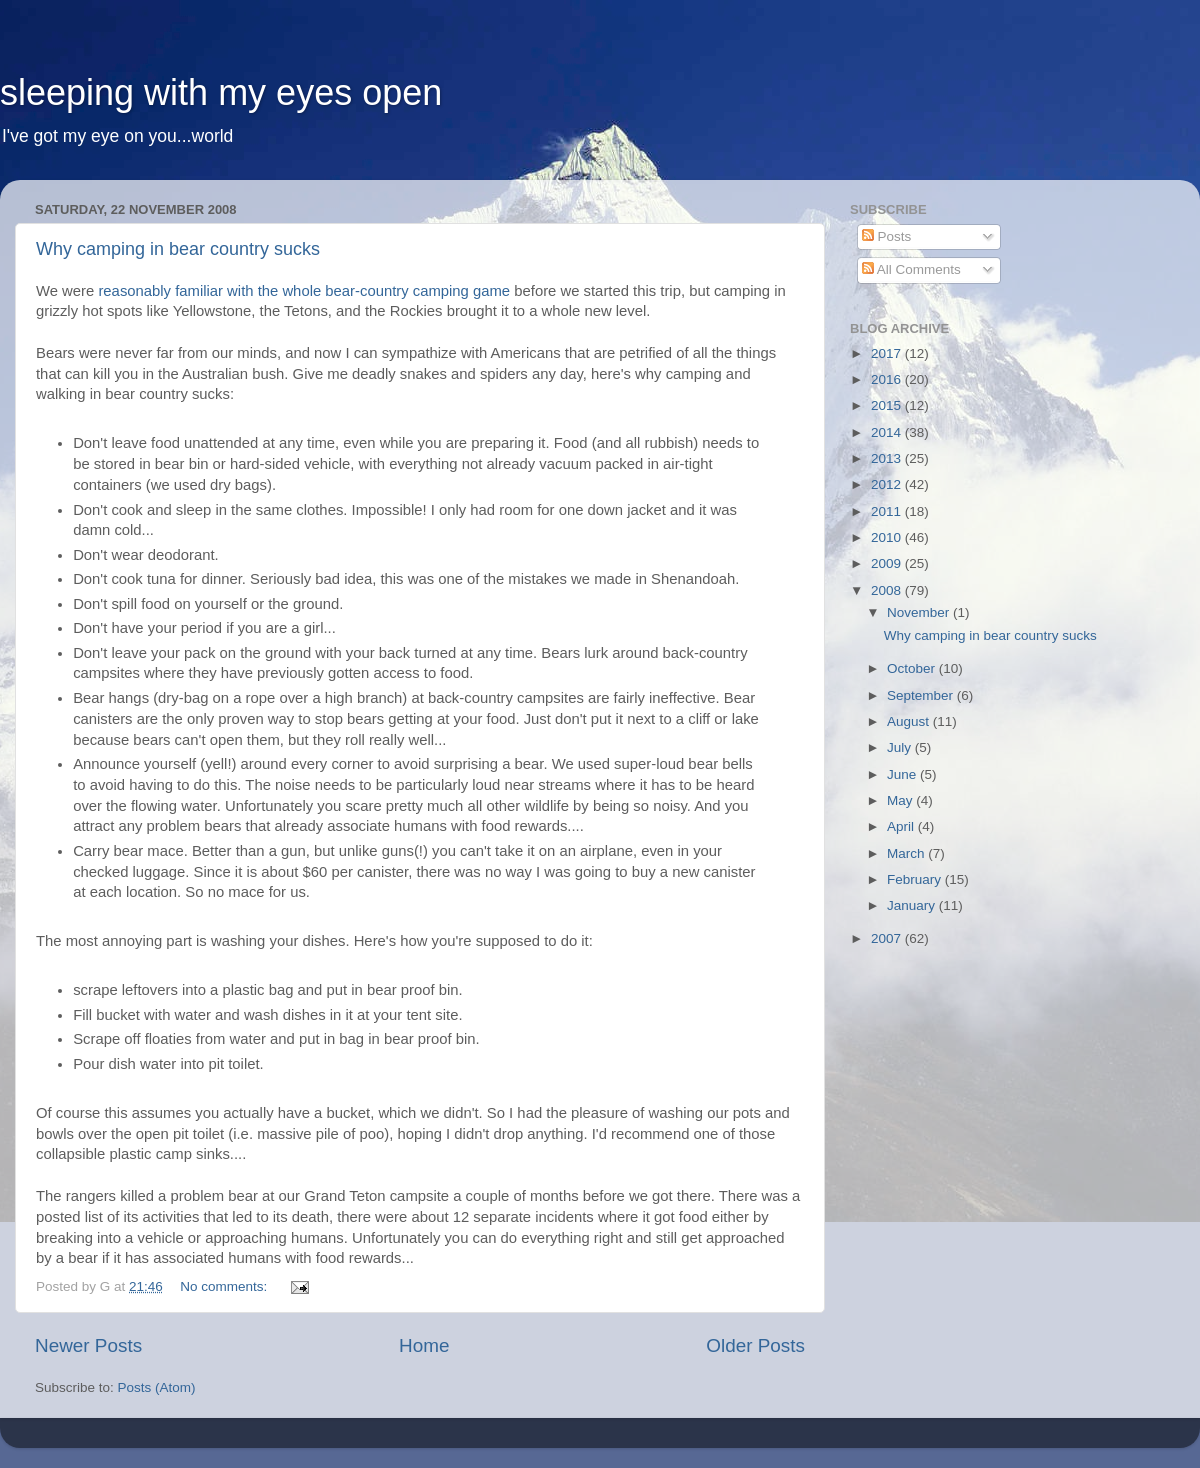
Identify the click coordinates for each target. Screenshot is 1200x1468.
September (922, 695)
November (920, 612)
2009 (888, 563)
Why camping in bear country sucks (178, 249)
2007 (888, 938)
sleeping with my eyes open (221, 92)
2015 (888, 405)
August (910, 721)
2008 (888, 590)
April (902, 826)
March (907, 853)
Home (424, 1345)
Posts (887, 236)
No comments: (225, 1286)
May (901, 800)
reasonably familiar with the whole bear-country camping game (304, 291)
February (916, 879)
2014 (888, 432)
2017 (888, 353)
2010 (888, 537)
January (913, 905)
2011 (888, 511)
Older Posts (755, 1345)
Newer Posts (88, 1345)
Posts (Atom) (157, 1387)
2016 (888, 379)
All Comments (911, 269)
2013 (888, 458)
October (913, 668)
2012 (888, 484)
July (901, 747)
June (903, 774)
